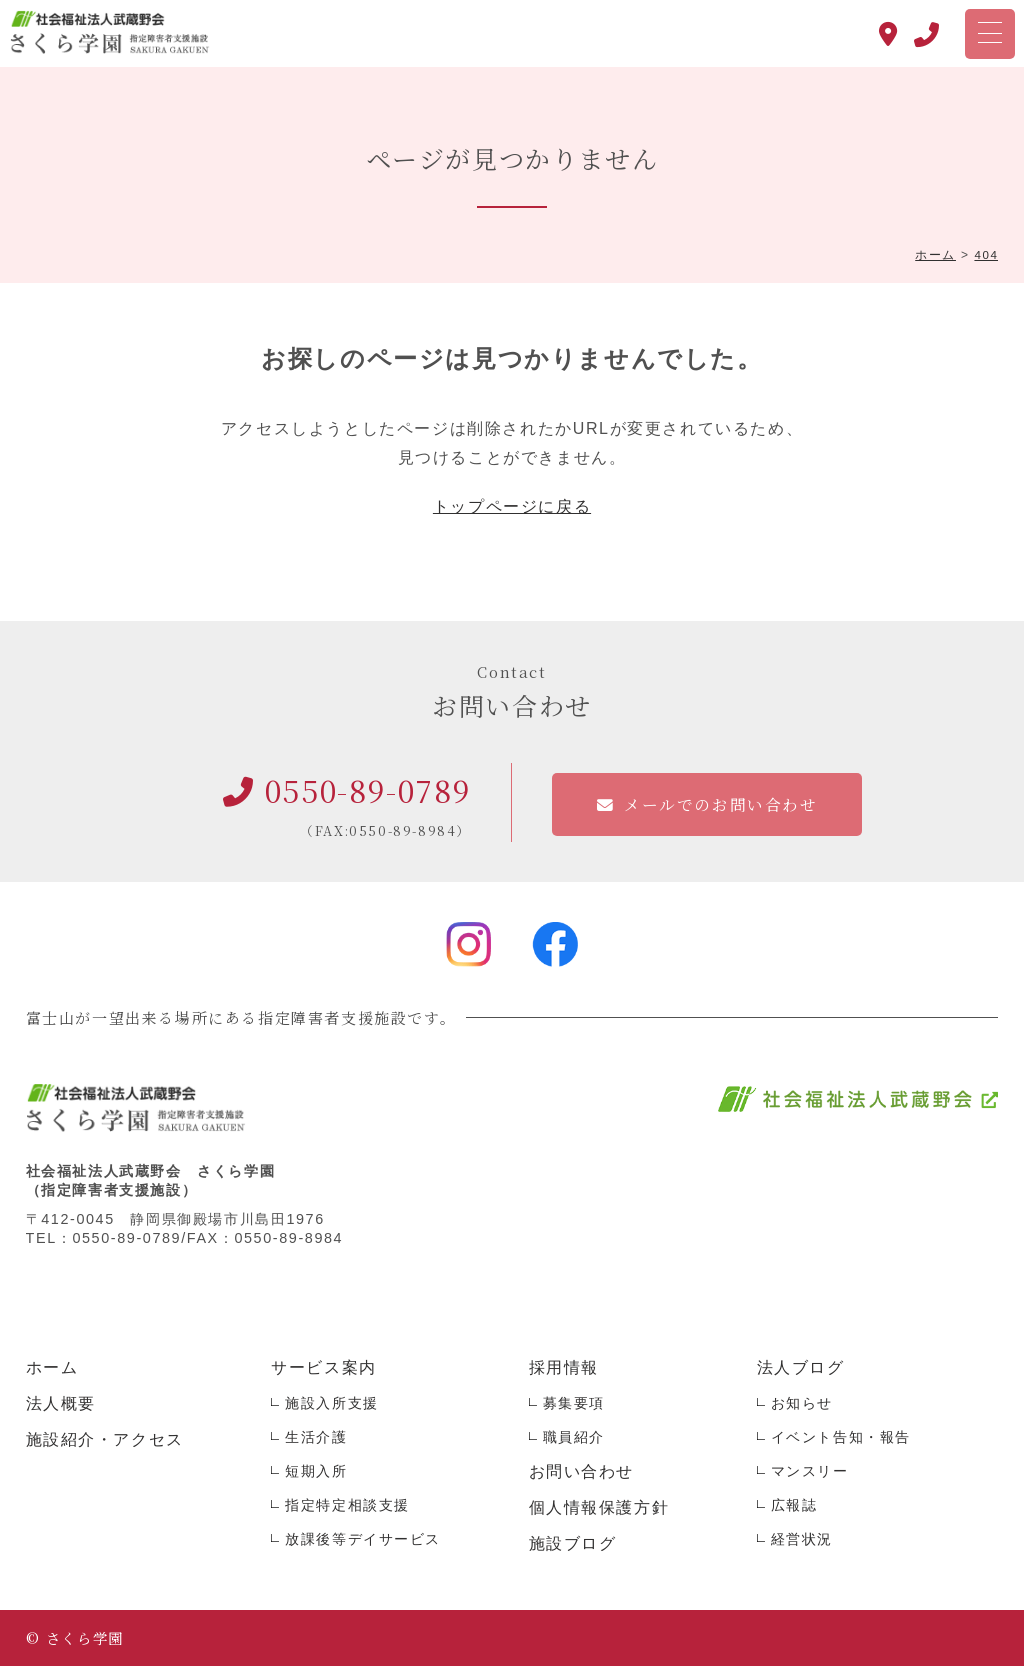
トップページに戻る (512, 508)
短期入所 (316, 1473)
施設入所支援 (332, 1405)
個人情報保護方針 (599, 1509)
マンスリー (810, 1473)
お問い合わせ (582, 1473)
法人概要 (61, 1405)
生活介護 (316, 1439)
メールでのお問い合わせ (721, 806)
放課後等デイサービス (363, 1541)
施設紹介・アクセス (105, 1441)
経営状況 (802, 1541)
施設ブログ (573, 1545)
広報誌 (794, 1507)
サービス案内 (324, 1369)
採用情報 (564, 1369)
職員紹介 (574, 1439)
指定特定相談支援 (347, 1507)
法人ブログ (801, 1369)
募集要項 (574, 1405)
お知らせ (802, 1405)
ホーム (52, 1369)
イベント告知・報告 (841, 1439)
